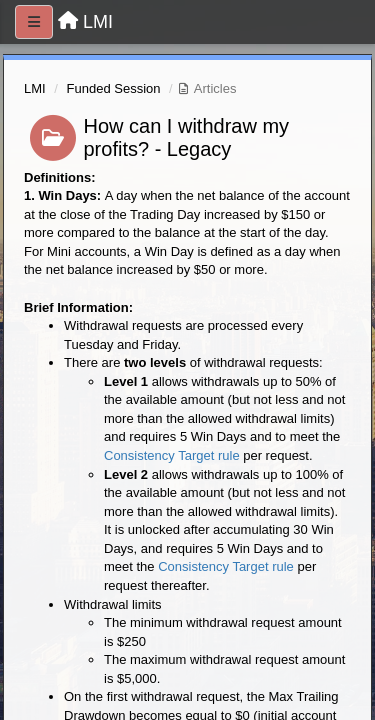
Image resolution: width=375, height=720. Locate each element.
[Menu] (34, 22)
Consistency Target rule (172, 455)
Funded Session (114, 88)
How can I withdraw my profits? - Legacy (187, 137)
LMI (35, 88)
